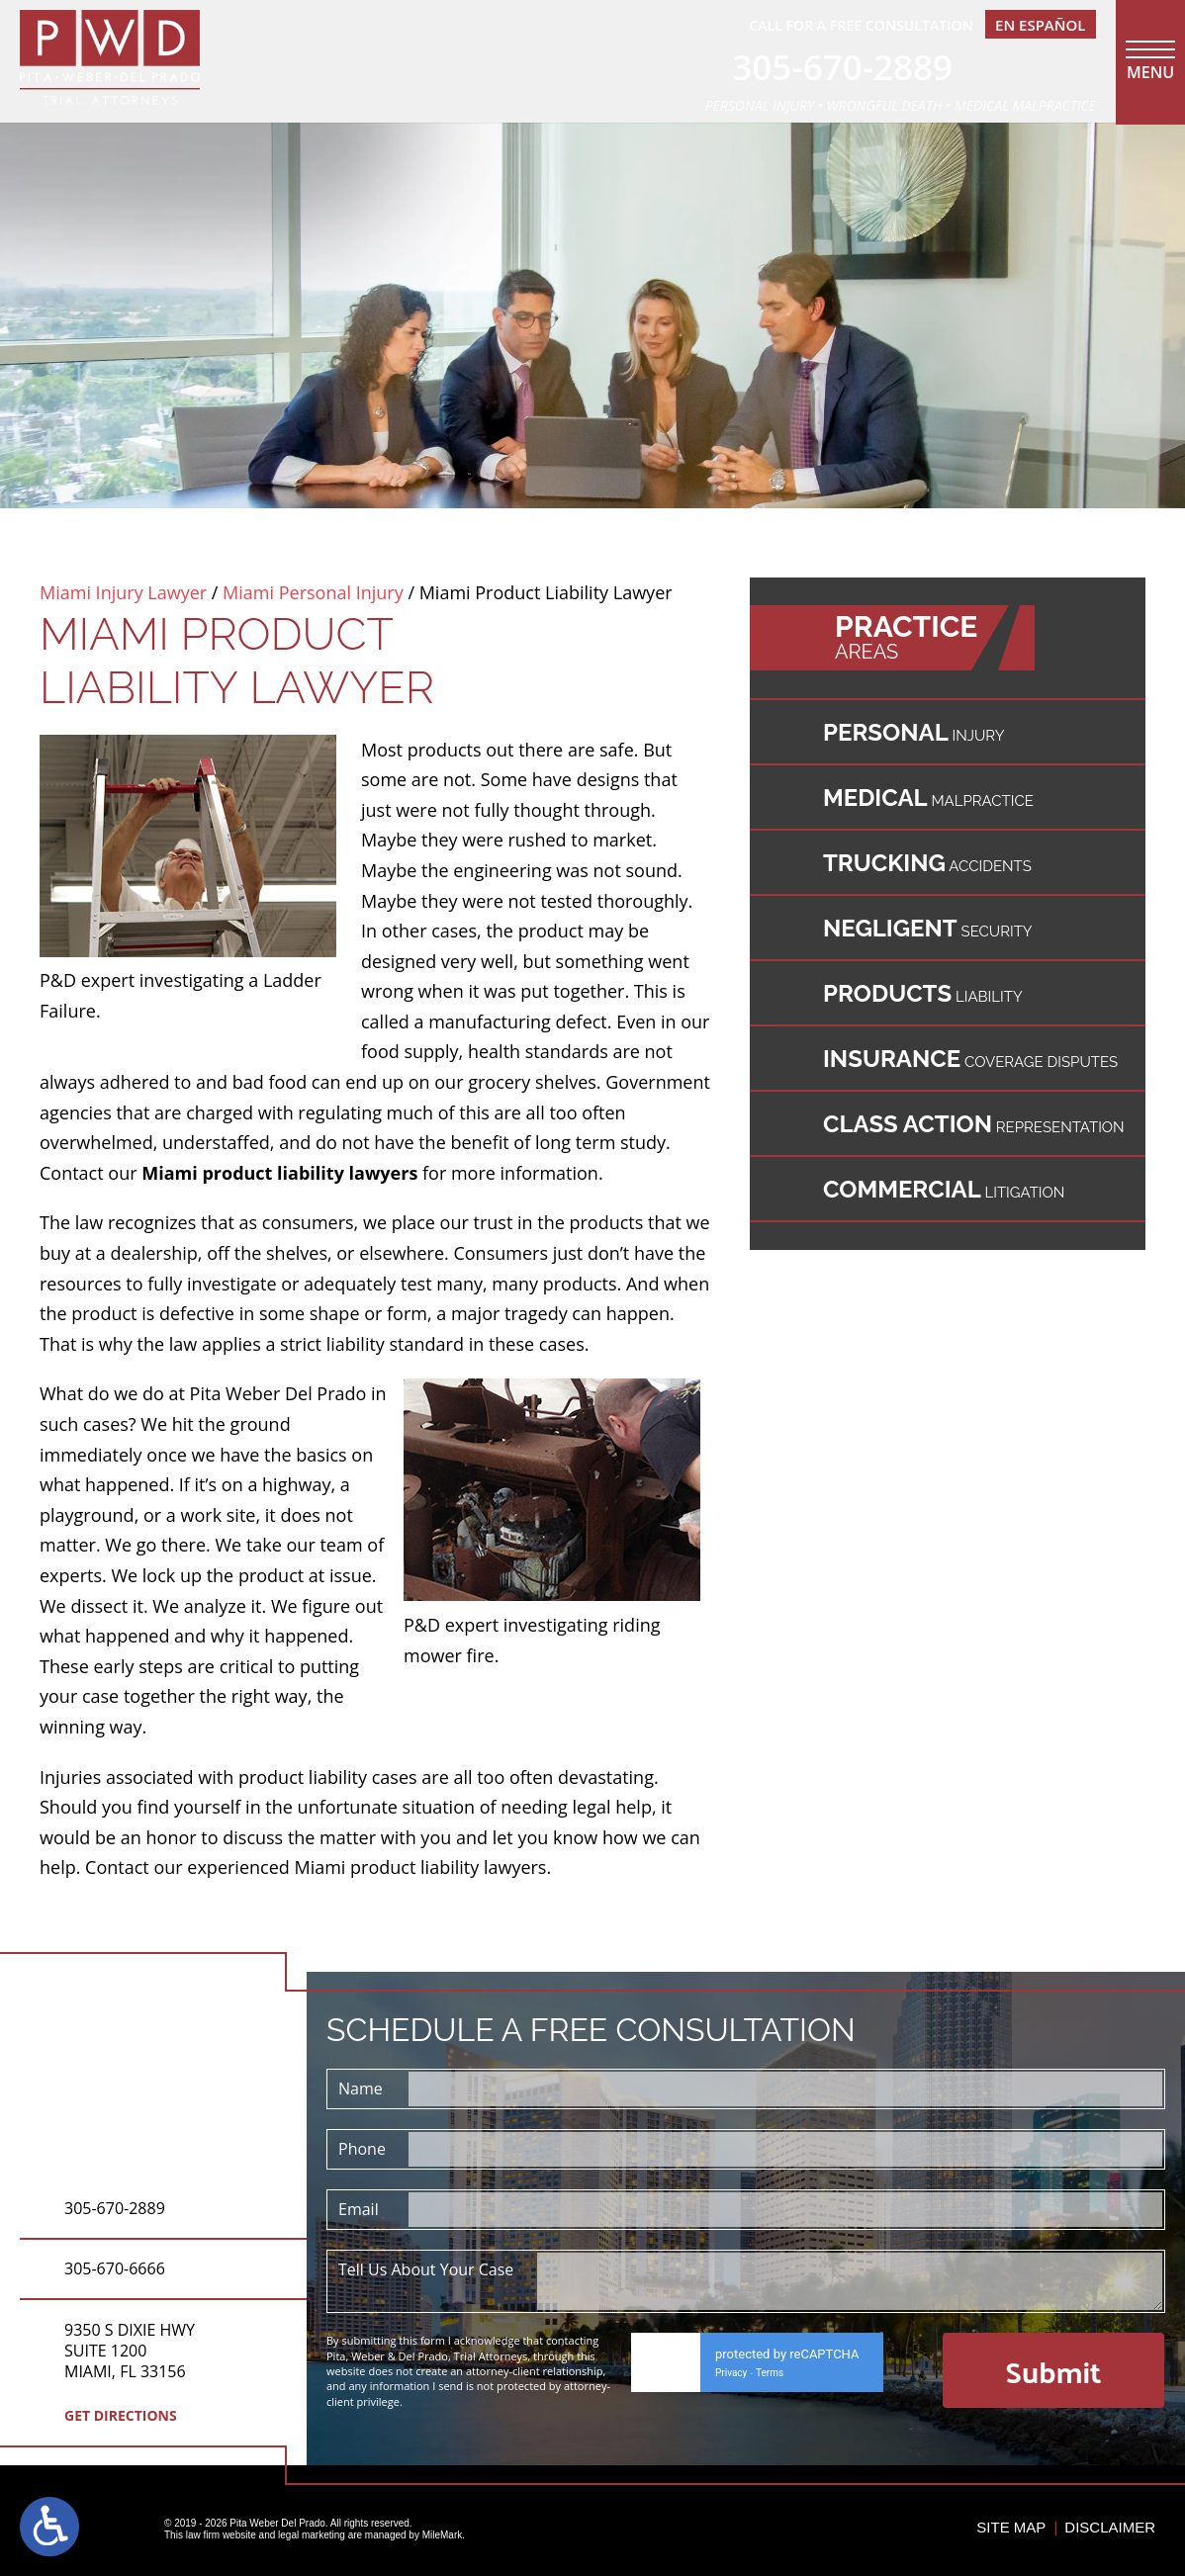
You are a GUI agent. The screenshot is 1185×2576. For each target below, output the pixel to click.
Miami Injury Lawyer (123, 592)
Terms (769, 2372)
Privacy (731, 2372)
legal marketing (311, 2535)
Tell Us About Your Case (425, 2269)
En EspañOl (1040, 25)
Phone (362, 2149)
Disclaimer (1109, 2527)
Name (360, 2088)
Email (358, 2209)
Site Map (1011, 2527)
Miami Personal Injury (313, 592)
